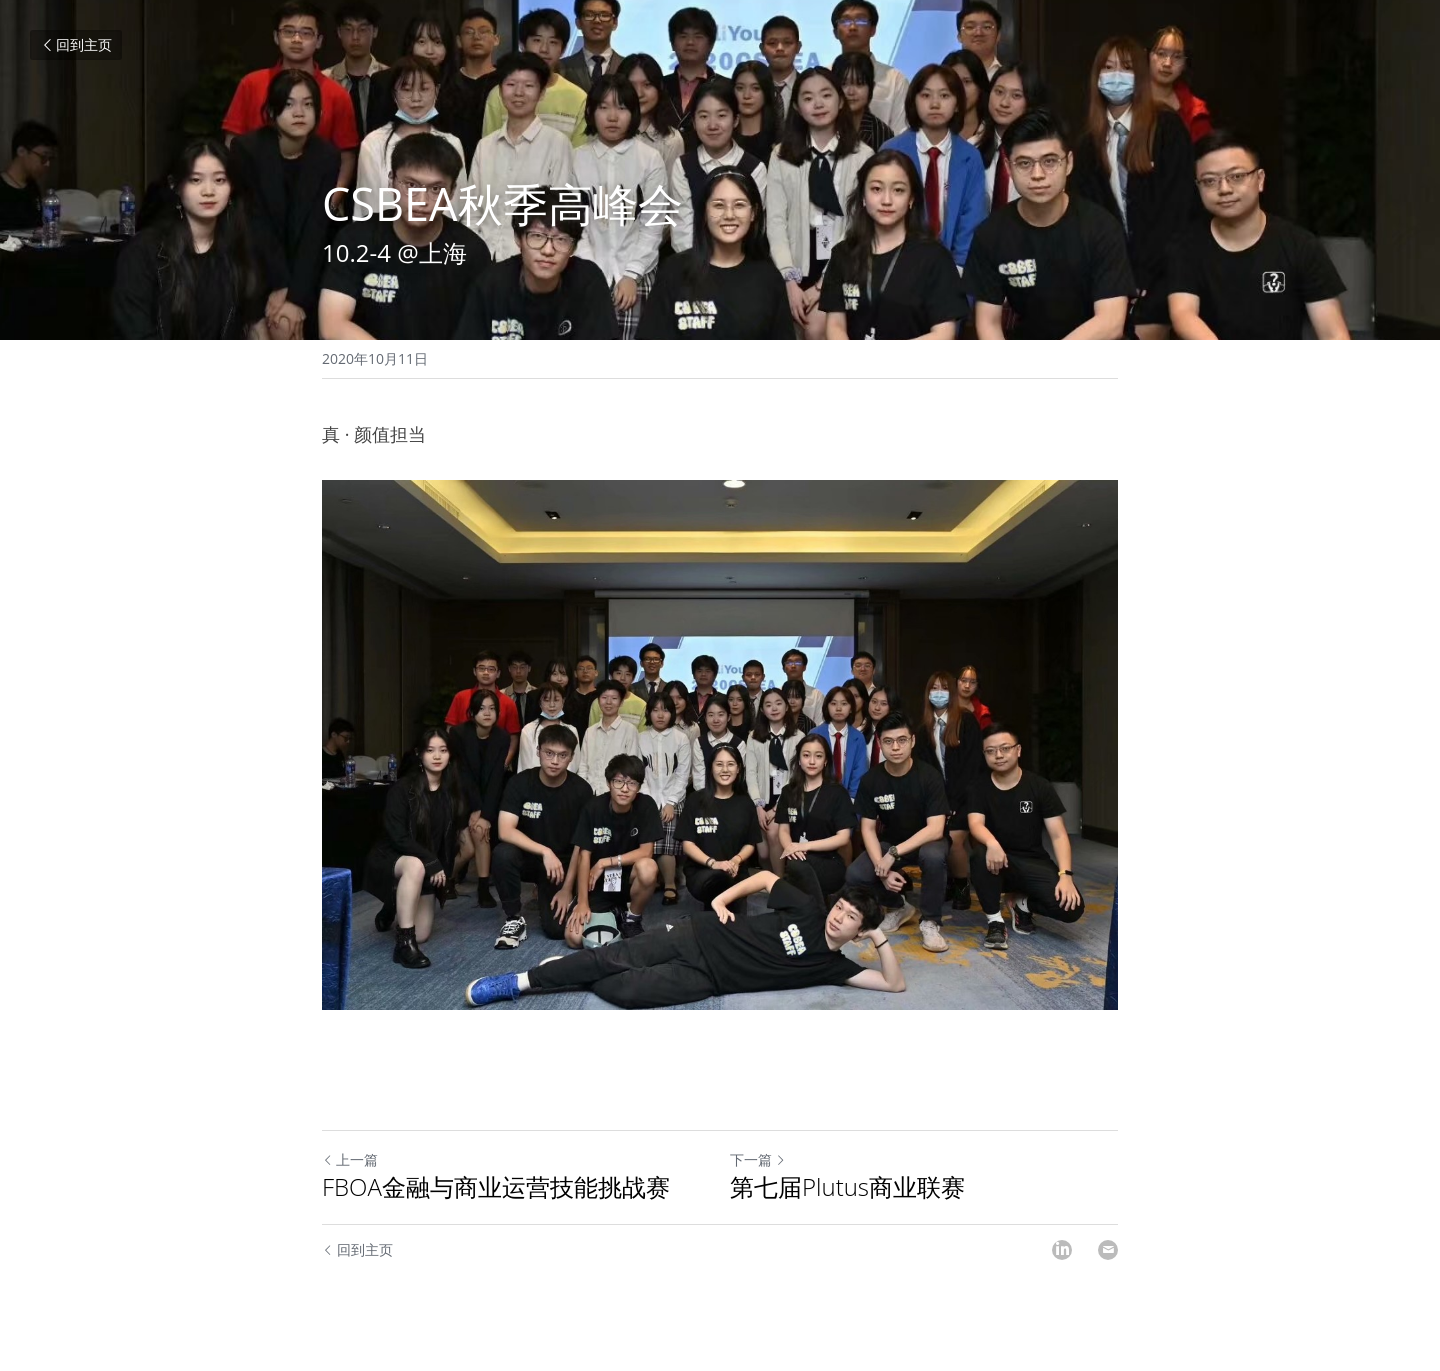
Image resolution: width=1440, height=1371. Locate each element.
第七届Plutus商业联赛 (847, 1187)
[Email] (1108, 1250)
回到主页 (76, 44)
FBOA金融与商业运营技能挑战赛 (496, 1187)
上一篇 (350, 1159)
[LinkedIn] (1062, 1250)
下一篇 (758, 1159)
